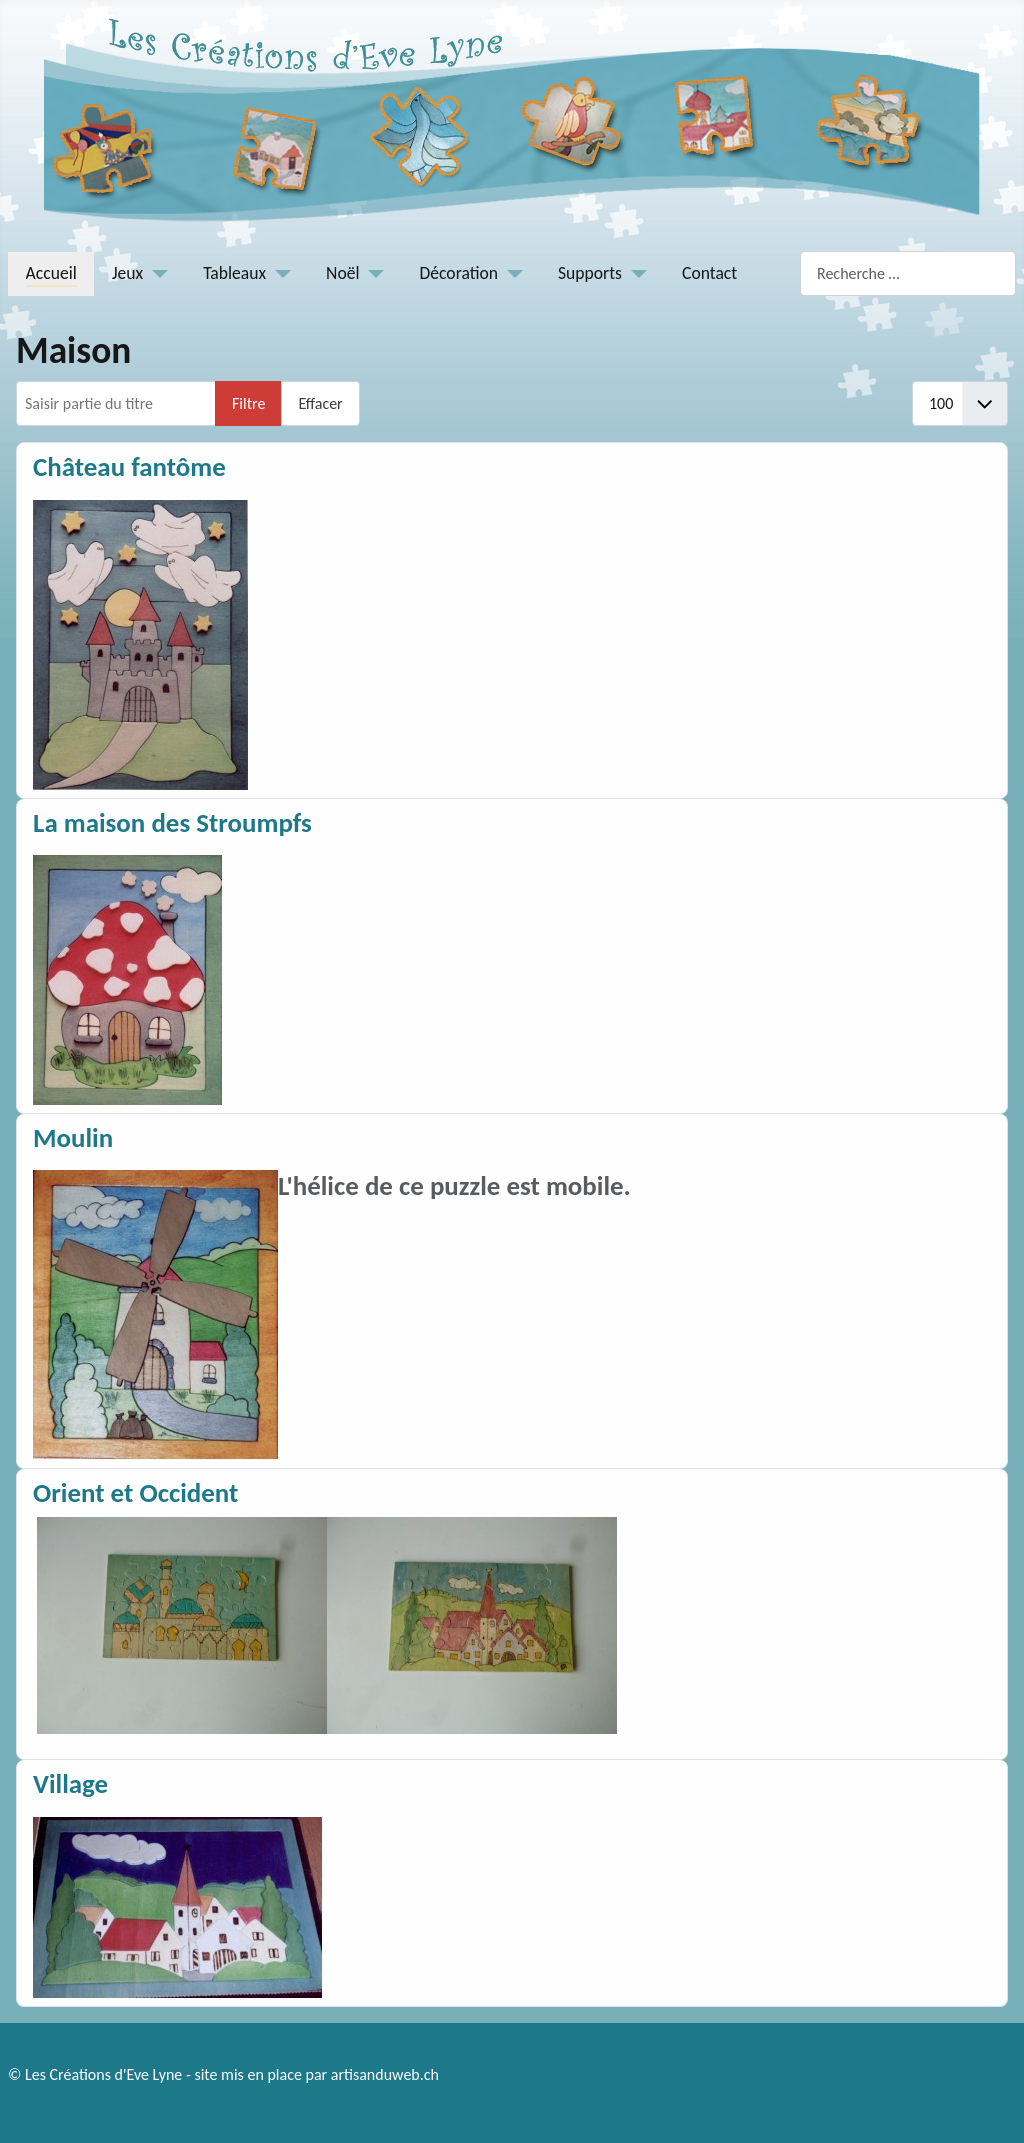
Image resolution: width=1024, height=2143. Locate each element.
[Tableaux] (278, 273)
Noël (342, 273)
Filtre (248, 403)
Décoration (459, 273)
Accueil (51, 273)
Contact (709, 273)
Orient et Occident (135, 1492)
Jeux (127, 273)
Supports (590, 273)
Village (70, 1783)
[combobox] (908, 273)
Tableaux (234, 273)
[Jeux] (155, 273)
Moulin (73, 1137)
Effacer (320, 403)
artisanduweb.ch (385, 2074)
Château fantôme (129, 466)
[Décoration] (510, 273)
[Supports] (634, 273)
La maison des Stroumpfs (172, 822)
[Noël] (372, 273)
